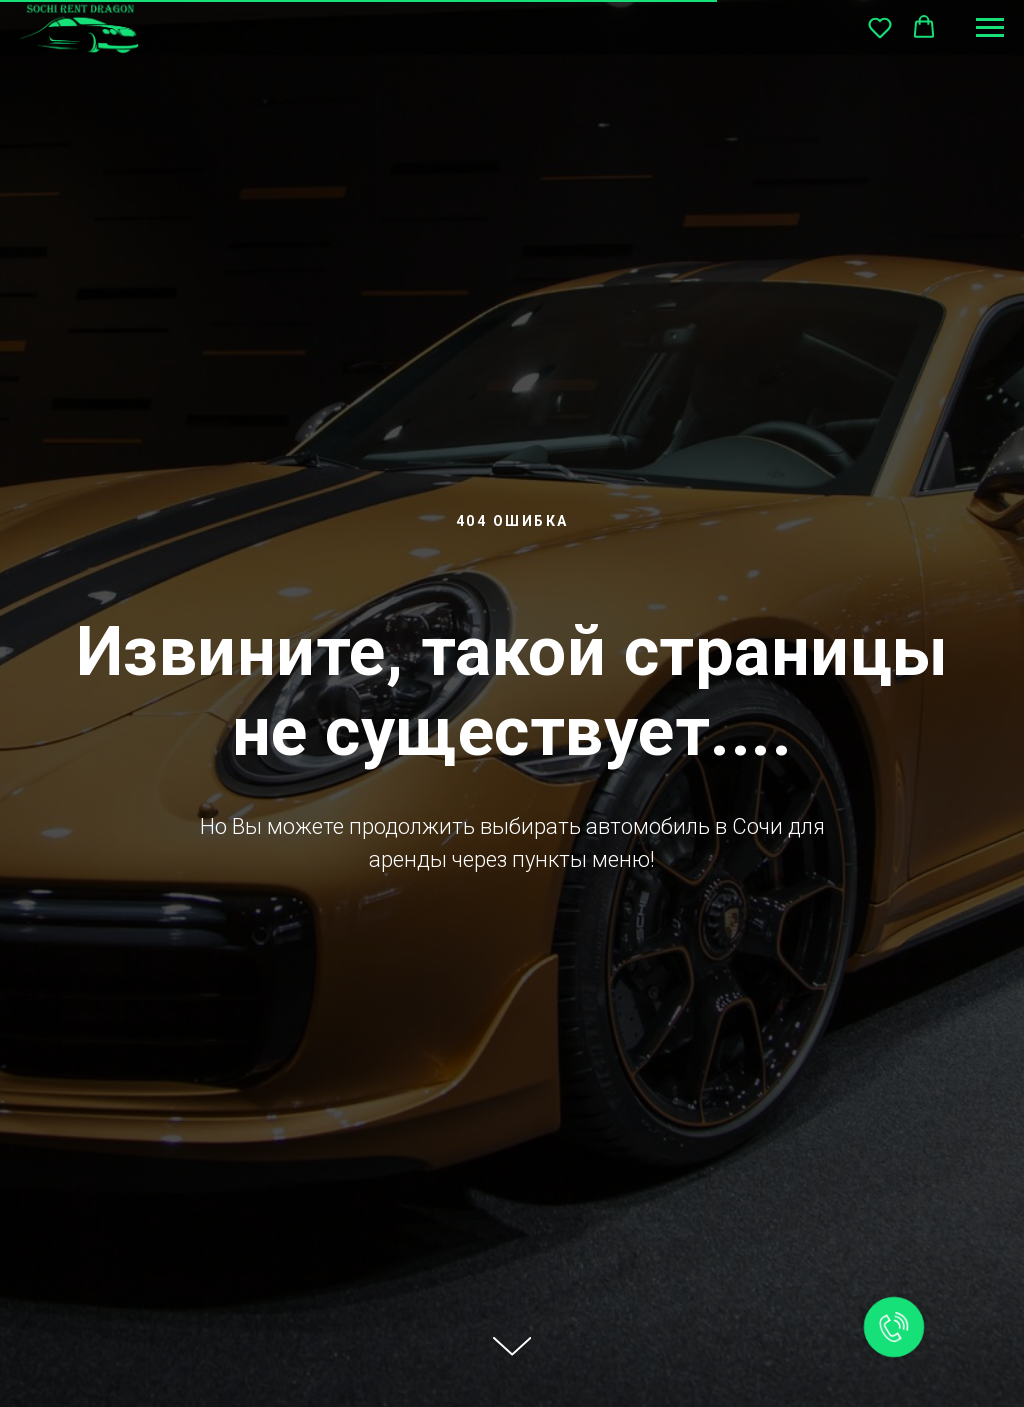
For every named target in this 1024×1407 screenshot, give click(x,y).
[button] (880, 27)
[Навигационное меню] (990, 28)
